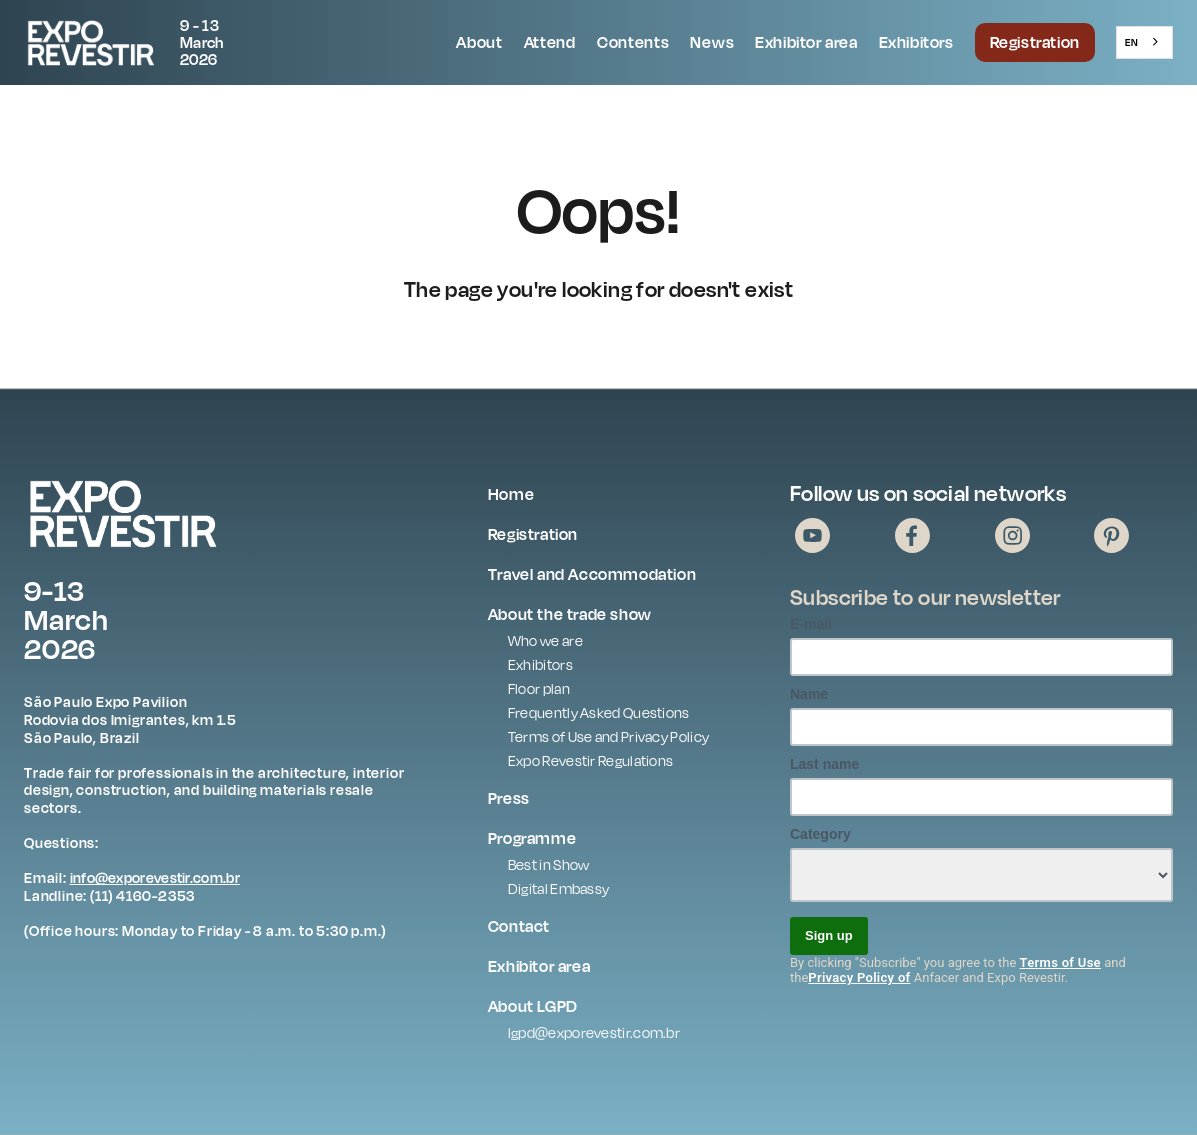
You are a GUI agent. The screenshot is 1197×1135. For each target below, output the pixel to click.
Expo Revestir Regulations (591, 760)
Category (820, 834)
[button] (479, 43)
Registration (1035, 42)
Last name (824, 764)
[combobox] (1144, 42)
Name (809, 694)
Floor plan (539, 688)
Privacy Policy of (859, 977)
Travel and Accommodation (592, 574)
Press (509, 798)
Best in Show (549, 864)
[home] (139, 42)
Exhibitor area (806, 42)
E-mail (811, 624)
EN (1131, 42)
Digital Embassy (559, 888)
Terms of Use (1060, 962)
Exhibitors (916, 42)
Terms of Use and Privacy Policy (608, 736)
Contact (519, 926)
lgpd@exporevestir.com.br (594, 1032)
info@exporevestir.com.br (155, 877)
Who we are (545, 640)
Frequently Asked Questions (599, 712)
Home (511, 494)
